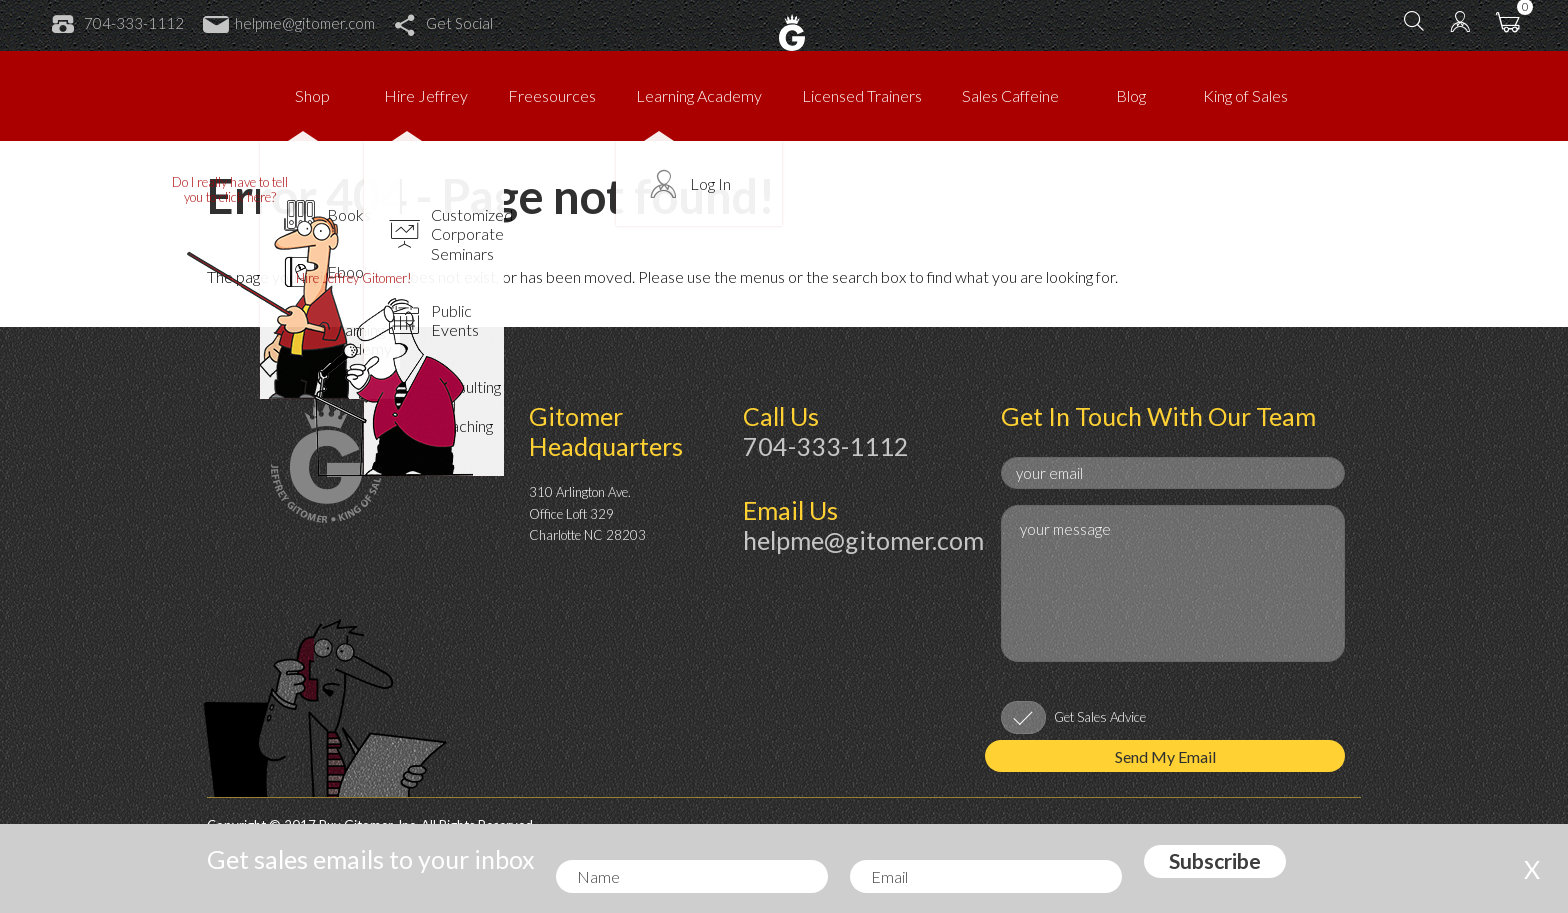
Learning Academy (699, 95)
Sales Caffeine (1010, 95)
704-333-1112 (118, 23)
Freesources (552, 95)
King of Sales (1245, 95)
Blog (1131, 95)
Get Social (443, 23)
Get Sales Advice (1100, 717)
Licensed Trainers (862, 95)
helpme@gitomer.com (289, 23)
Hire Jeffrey (426, 95)
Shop (312, 95)
